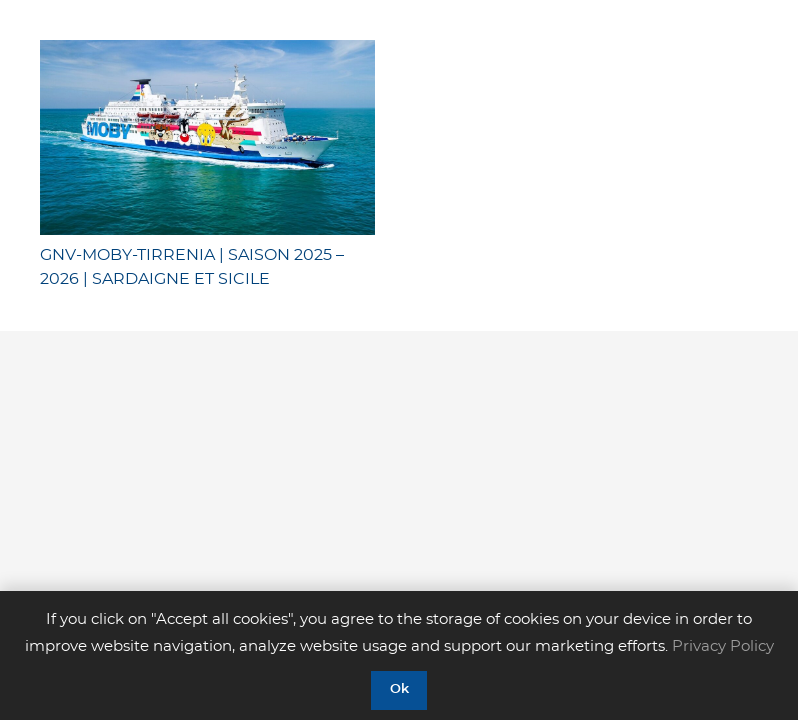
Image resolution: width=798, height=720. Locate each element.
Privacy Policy (723, 646)
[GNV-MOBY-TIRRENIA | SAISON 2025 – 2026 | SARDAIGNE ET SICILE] (207, 137)
